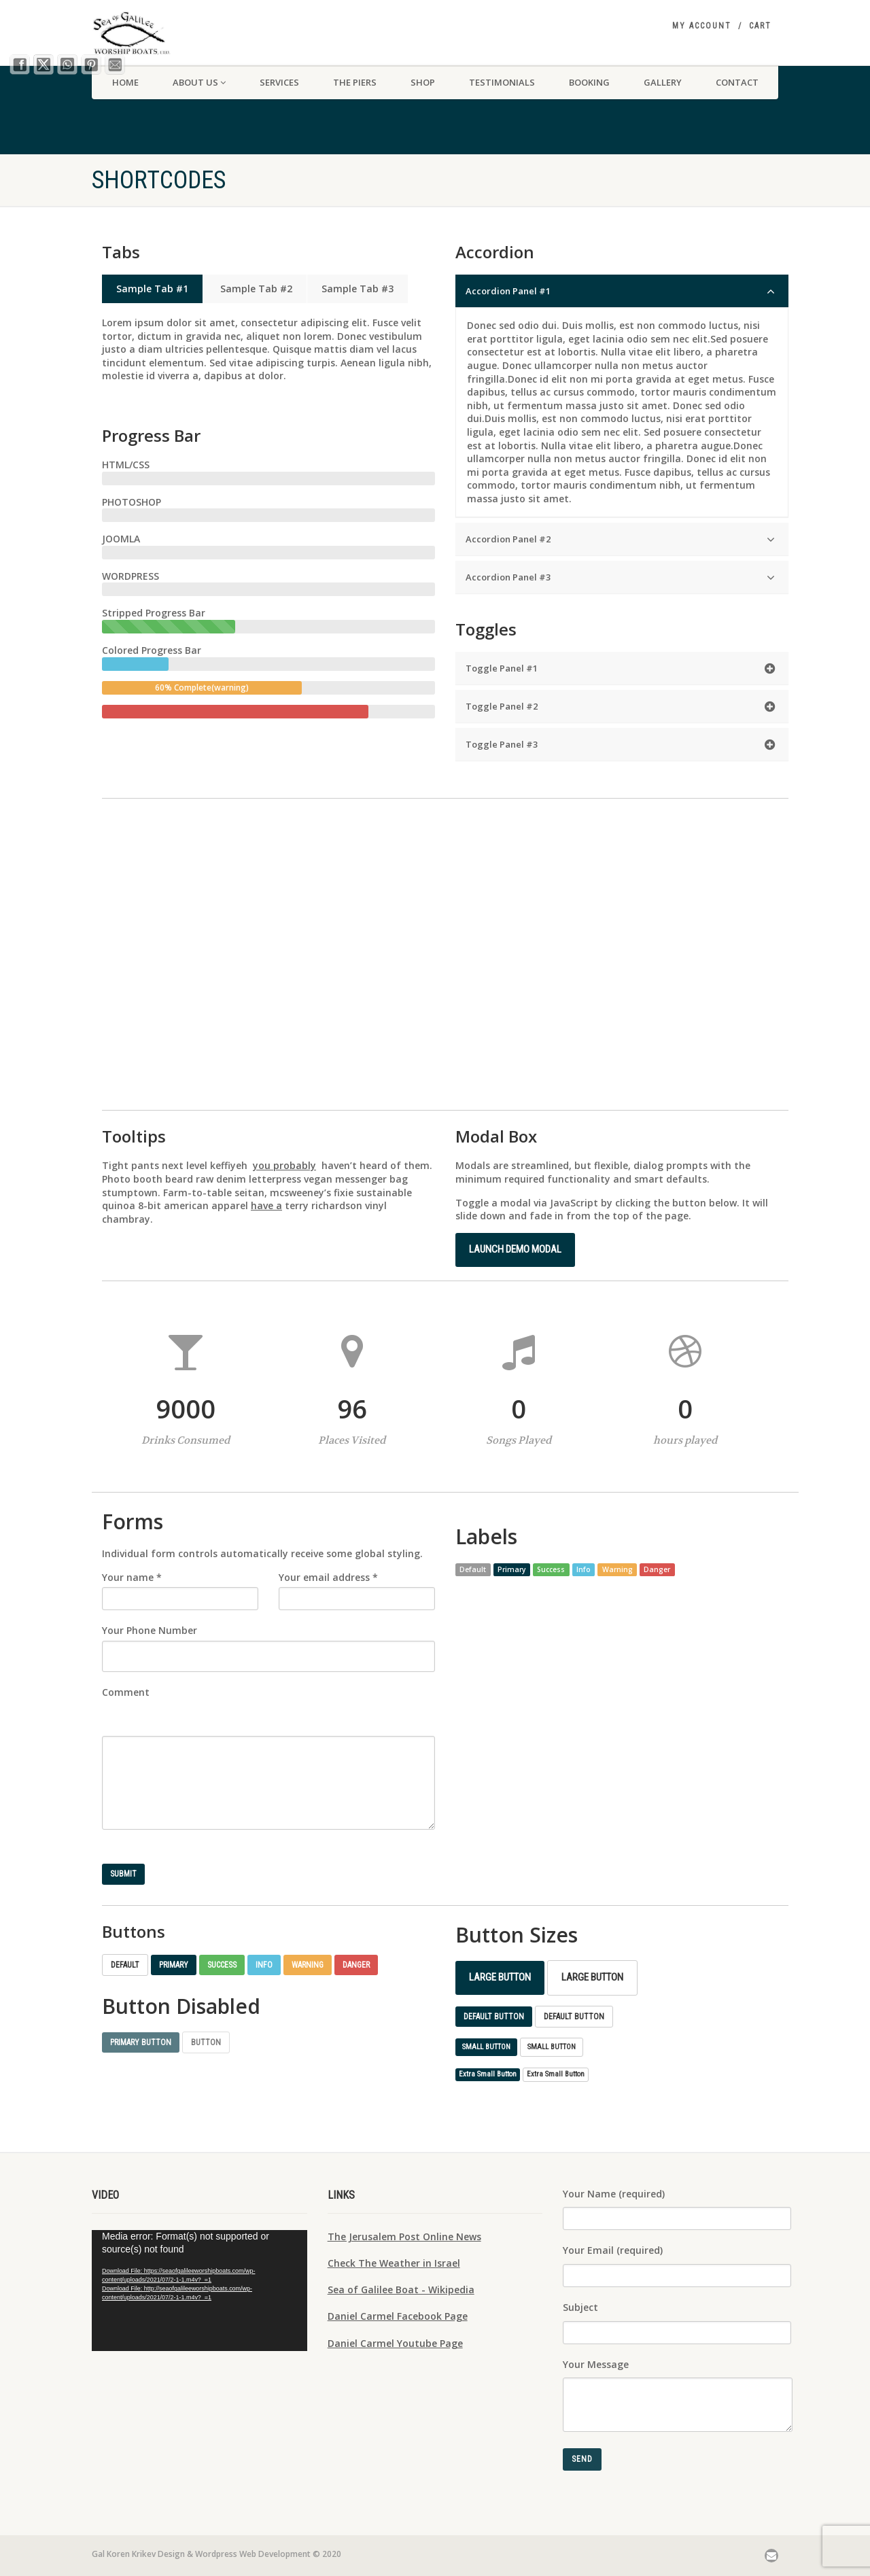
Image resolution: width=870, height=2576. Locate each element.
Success (222, 1965)
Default (125, 1965)
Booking (589, 82)
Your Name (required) (677, 2204)
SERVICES (279, 82)
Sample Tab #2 (255, 288)
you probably (284, 1165)
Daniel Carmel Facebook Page (398, 2316)
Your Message (678, 2382)
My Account (701, 26)
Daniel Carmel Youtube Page (395, 2343)
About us (199, 82)
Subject (677, 2317)
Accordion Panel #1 (620, 291)
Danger (356, 1965)
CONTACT (737, 82)
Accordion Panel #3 (620, 577)
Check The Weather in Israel (394, 2263)
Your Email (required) (677, 2260)
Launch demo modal (515, 1249)
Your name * (132, 1577)
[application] (199, 2290)
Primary (173, 1965)
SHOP (423, 82)
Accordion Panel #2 (620, 539)
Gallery (663, 82)
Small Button (486, 2046)
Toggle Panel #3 (620, 744)
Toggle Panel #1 (620, 668)
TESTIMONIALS (502, 82)
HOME (125, 82)
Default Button (494, 2016)
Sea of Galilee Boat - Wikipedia (401, 2289)
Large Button (500, 1977)
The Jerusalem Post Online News (404, 2236)
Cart (760, 26)
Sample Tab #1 (152, 288)
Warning (308, 1965)
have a (266, 1205)
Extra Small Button (488, 2074)
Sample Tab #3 (357, 288)
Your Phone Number (149, 1630)
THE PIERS (355, 82)
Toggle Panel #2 (620, 706)
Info (264, 1965)
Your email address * (328, 1577)
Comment (126, 1692)
